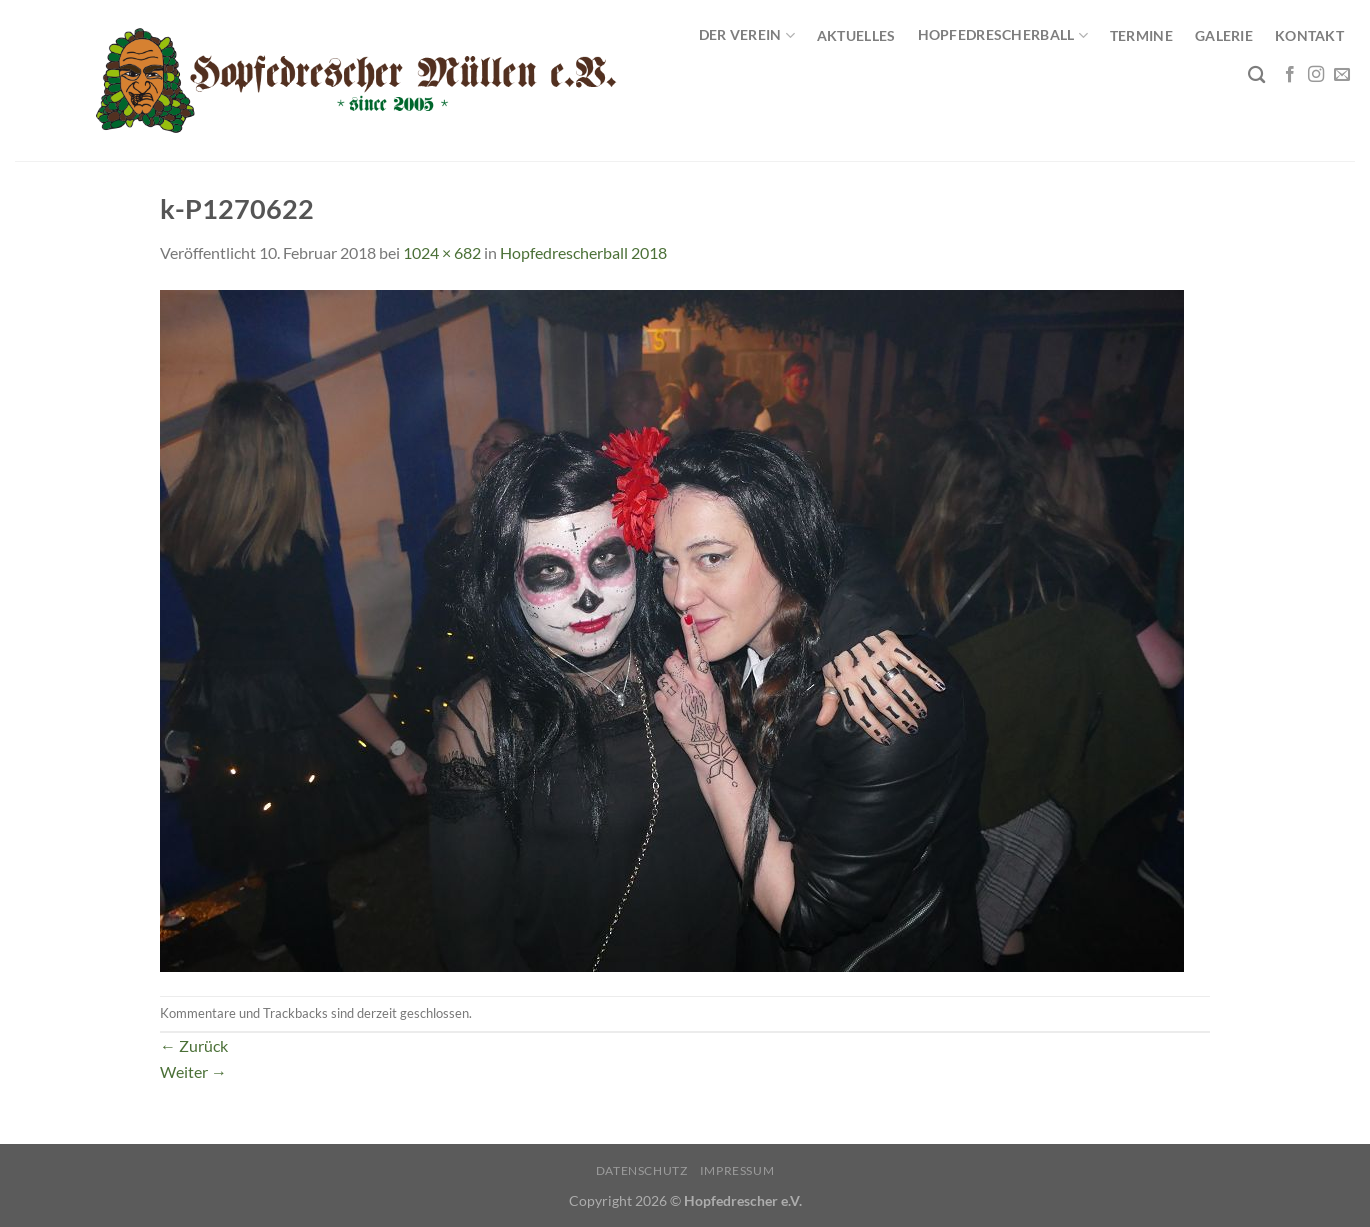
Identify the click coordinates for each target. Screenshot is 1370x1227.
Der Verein (747, 35)
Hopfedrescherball (1003, 35)
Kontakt (1309, 35)
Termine (1141, 35)
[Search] (1256, 75)
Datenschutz (642, 1170)
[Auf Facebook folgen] (1290, 75)
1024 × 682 (442, 252)
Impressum (737, 1170)
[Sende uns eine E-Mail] (1342, 75)
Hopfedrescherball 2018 (583, 252)
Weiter (193, 1071)
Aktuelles (856, 35)
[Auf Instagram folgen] (1316, 75)
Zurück (194, 1045)
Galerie (1224, 35)
